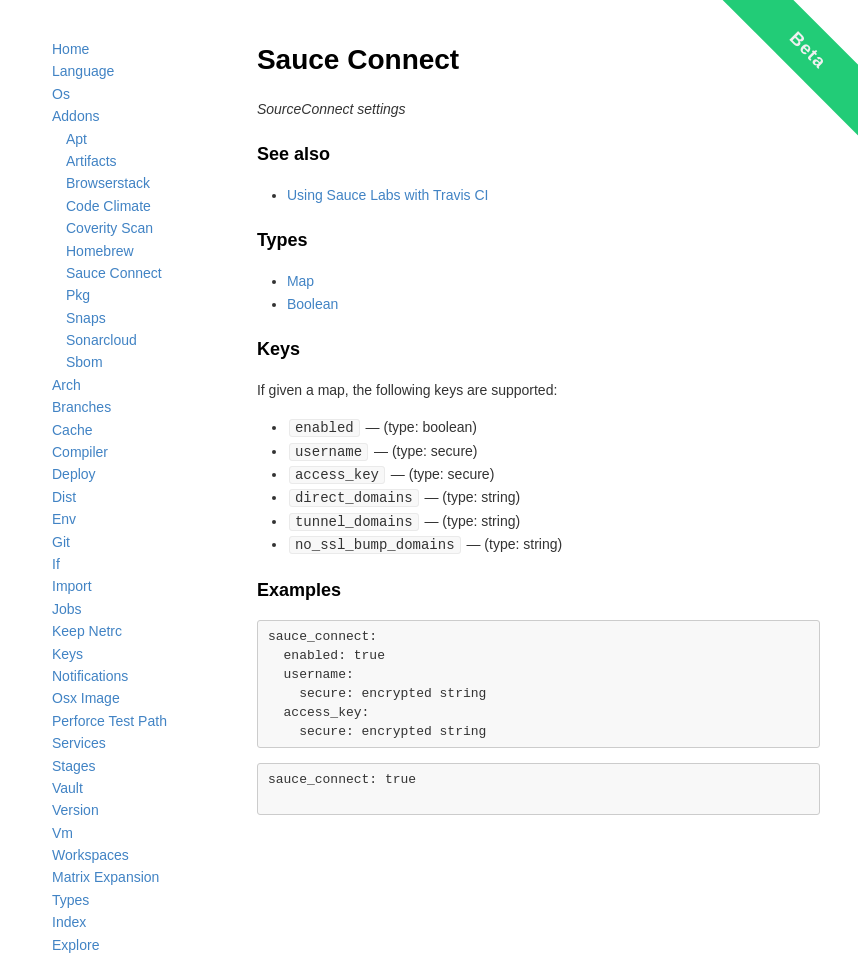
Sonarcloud (101, 340)
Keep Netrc (87, 631)
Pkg (78, 295)
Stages (74, 766)
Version (75, 810)
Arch (66, 385)
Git (61, 542)
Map (300, 281)
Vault (67, 788)
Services (79, 743)
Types (70, 900)
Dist (64, 497)
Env (64, 519)
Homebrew (100, 251)
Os (61, 94)
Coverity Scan (109, 228)
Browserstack (108, 183)
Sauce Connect (114, 273)
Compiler (80, 452)
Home (70, 49)
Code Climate (108, 206)
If (56, 564)
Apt (76, 139)
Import (72, 586)
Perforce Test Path (109, 721)
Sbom (84, 362)
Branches (81, 407)
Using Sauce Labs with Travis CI (388, 195)
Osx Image (86, 698)
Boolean (312, 304)
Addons (75, 116)
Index (69, 922)
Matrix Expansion (105, 877)
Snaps (86, 318)
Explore (75, 945)
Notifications (90, 676)
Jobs (67, 609)
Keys (67, 654)
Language (83, 71)
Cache (72, 430)
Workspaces (90, 855)
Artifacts (91, 161)
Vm (62, 833)
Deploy (74, 474)
